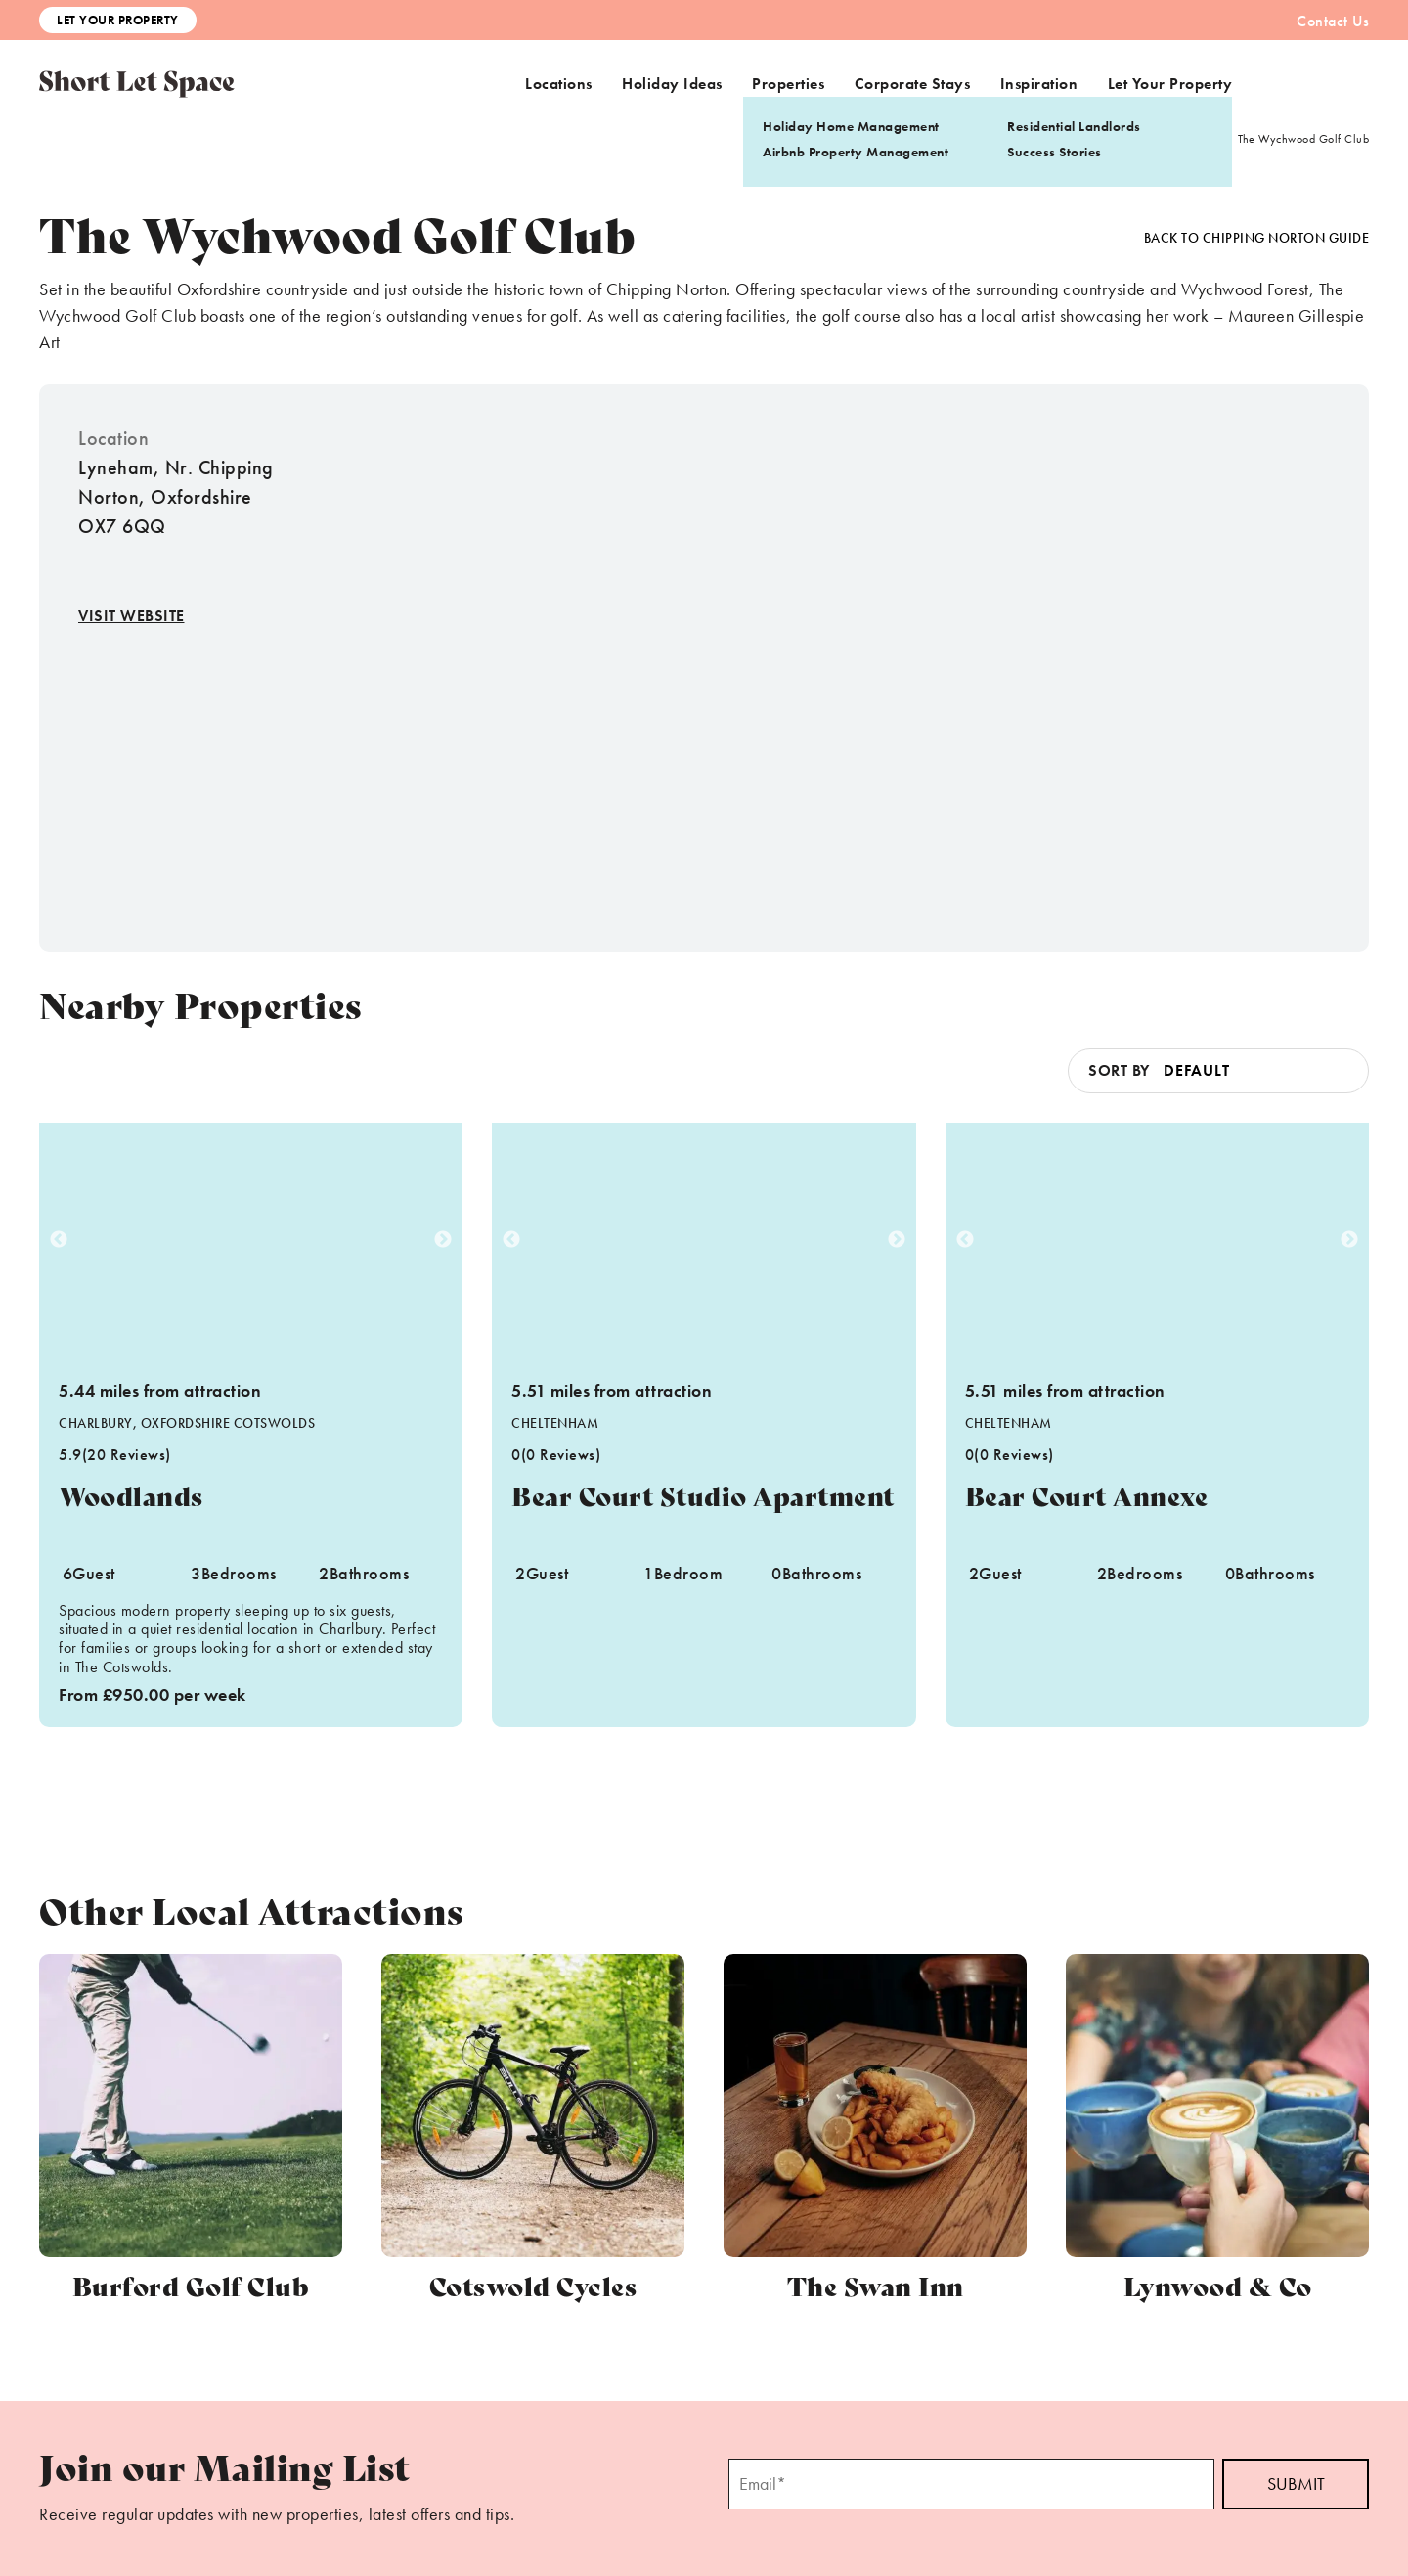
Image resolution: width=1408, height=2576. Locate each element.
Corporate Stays (913, 83)
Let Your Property (118, 20)
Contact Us (1333, 21)
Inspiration (1039, 83)
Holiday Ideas (672, 83)
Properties (788, 83)
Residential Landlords (1074, 126)
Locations (559, 83)
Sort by (1119, 1070)
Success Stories (1054, 151)
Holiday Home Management (851, 126)
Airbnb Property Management (855, 151)
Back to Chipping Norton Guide (1257, 237)
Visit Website (131, 615)
